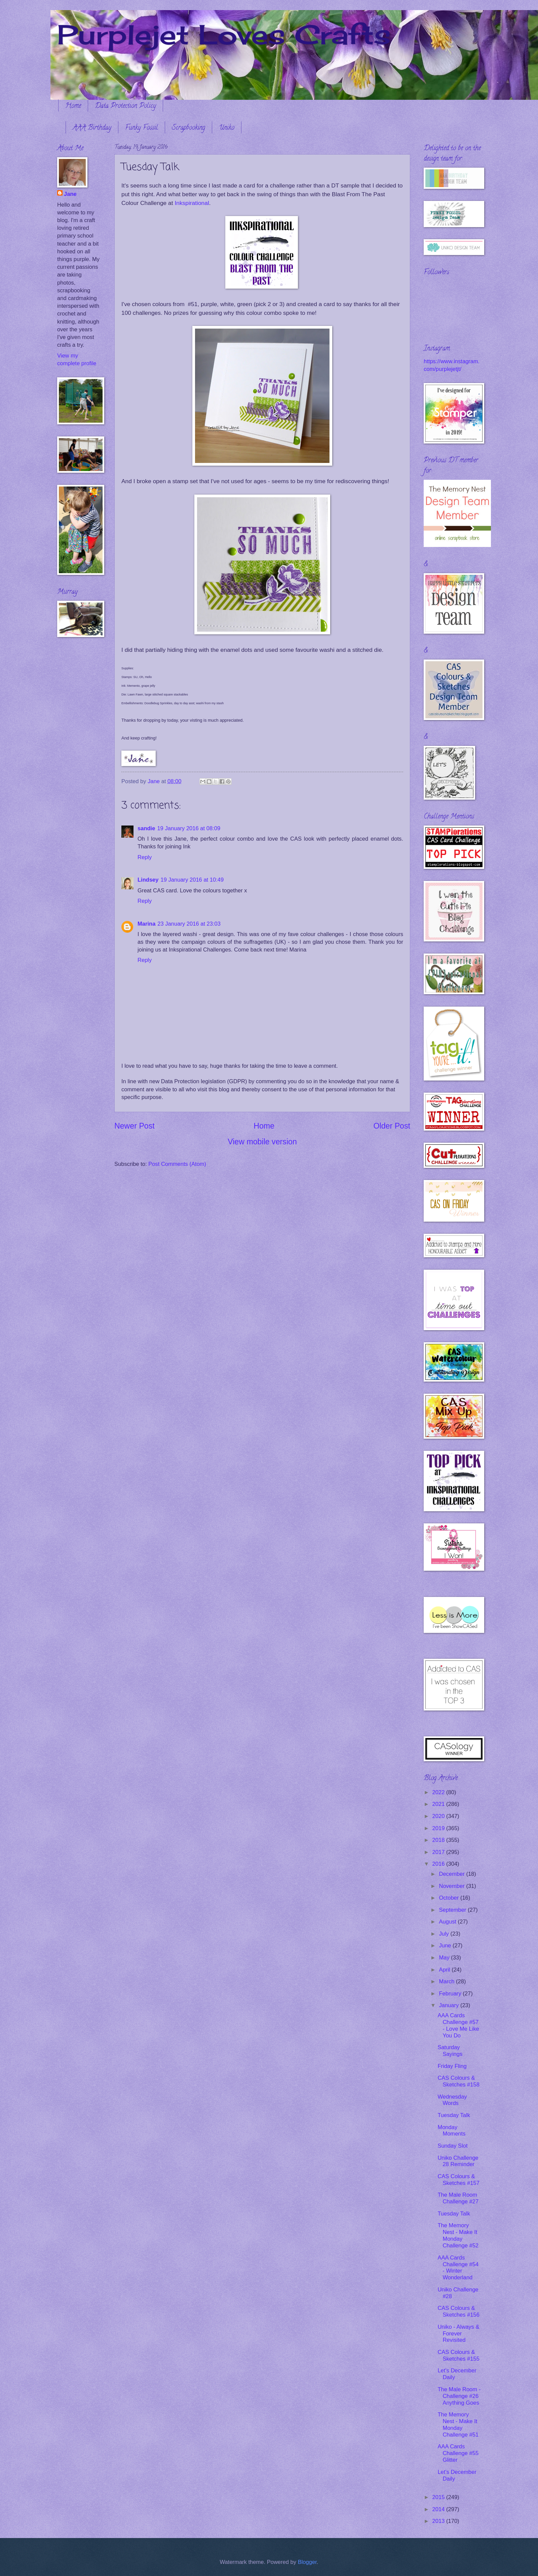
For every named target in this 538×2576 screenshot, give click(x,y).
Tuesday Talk (453, 2115)
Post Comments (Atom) (177, 1164)
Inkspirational (192, 203)
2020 (439, 1816)
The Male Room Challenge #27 (457, 2198)
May (445, 1957)
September (453, 1910)
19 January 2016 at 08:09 (188, 828)
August (448, 1921)
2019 (439, 1828)
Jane (70, 194)
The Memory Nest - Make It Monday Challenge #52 (457, 2235)
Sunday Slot (452, 2146)
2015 (439, 2497)
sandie (146, 828)
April (445, 1970)
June (445, 1945)
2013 (439, 2521)
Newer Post (134, 1126)
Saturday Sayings (449, 2050)
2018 (439, 1840)
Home (73, 106)
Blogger (307, 2562)
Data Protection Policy (125, 106)
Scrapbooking (188, 128)
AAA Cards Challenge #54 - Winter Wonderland (457, 2267)
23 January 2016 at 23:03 (189, 924)
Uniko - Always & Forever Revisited (458, 2333)
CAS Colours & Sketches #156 (458, 2311)
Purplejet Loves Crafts (224, 34)
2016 (439, 1864)
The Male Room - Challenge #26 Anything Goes (459, 2396)
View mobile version (262, 1141)
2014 (439, 2509)
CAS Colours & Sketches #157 (458, 2179)
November (452, 1886)
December (452, 1874)
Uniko (226, 128)
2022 (439, 1792)
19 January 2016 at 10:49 (192, 880)
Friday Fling (451, 2066)
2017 (439, 1852)
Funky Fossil (141, 128)
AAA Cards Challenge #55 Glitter (457, 2453)
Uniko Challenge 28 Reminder (457, 2161)
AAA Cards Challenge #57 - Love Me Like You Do (458, 2025)
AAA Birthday (92, 128)
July (444, 1934)
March (447, 1981)
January (449, 2005)
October (449, 1898)
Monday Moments (451, 2130)
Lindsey (148, 880)
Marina (146, 924)
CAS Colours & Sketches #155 (458, 2355)
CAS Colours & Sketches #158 (458, 2081)
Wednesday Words (452, 2100)
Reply (145, 857)
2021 (439, 1804)
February (451, 1993)
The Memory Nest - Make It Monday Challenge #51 (457, 2424)
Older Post (392, 1126)
